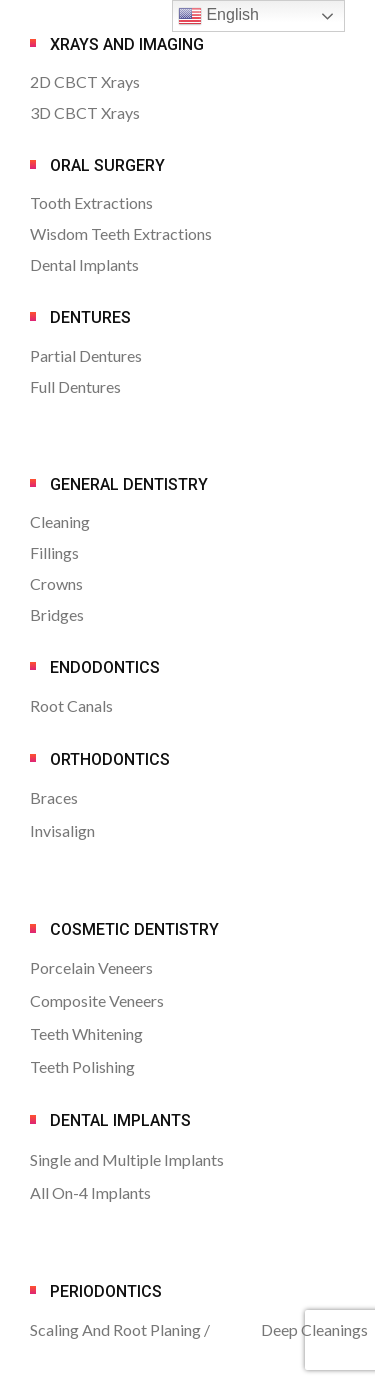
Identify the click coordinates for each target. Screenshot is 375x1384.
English (218, 16)
